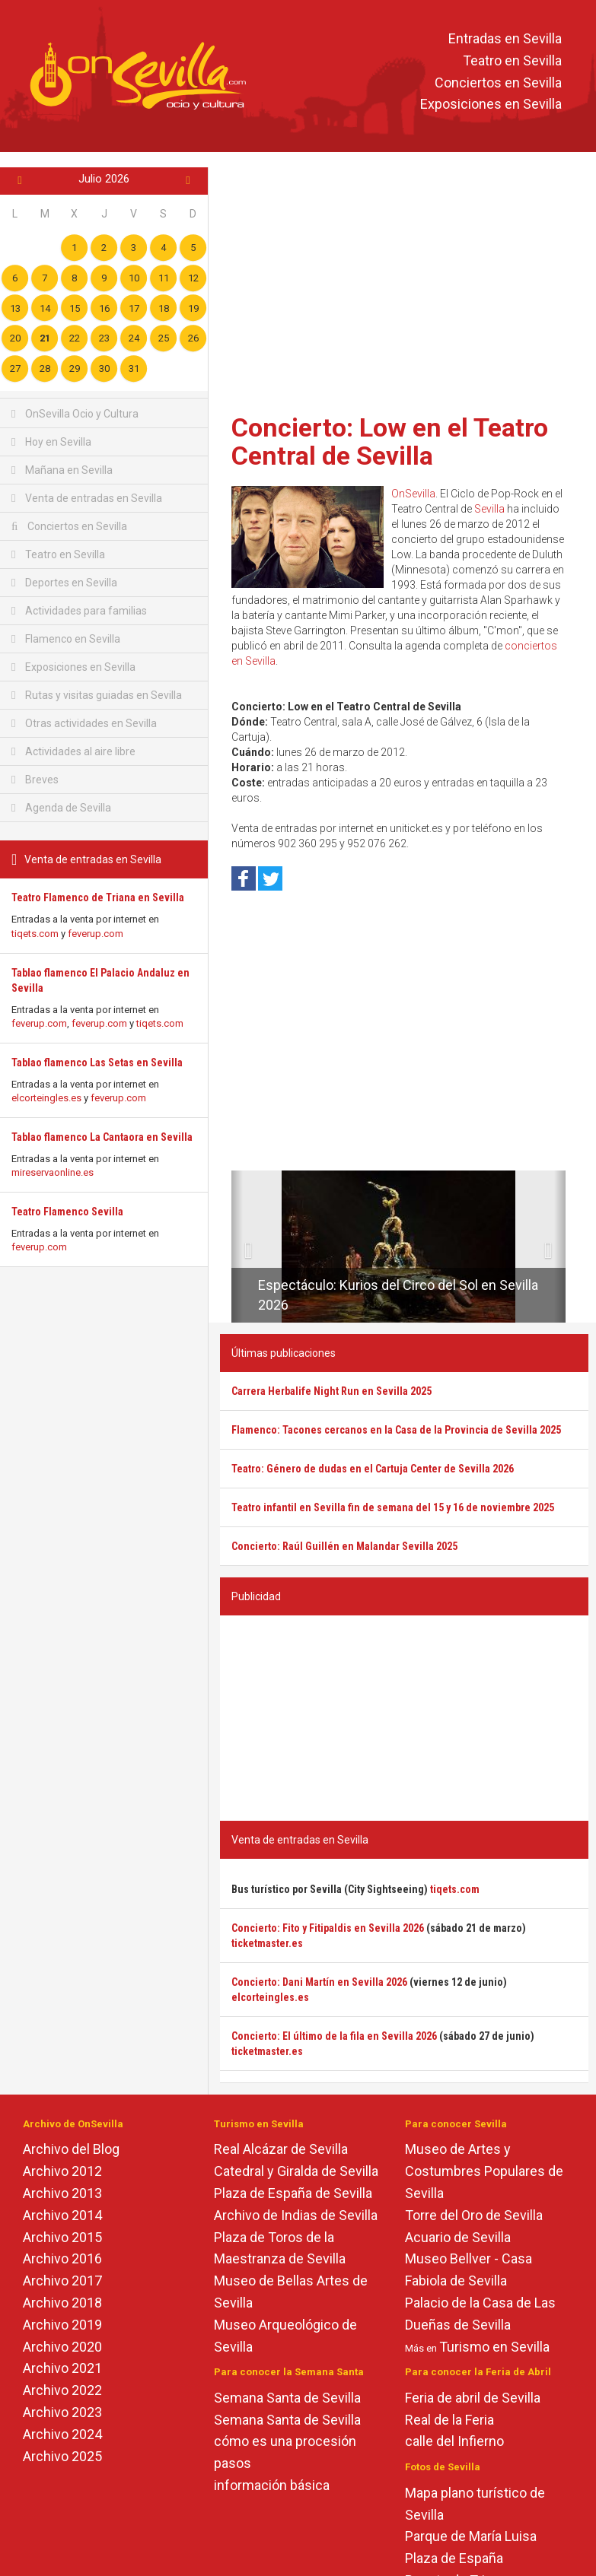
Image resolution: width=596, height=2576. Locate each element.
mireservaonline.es (52, 1172)
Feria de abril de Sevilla (472, 2398)
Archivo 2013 (62, 2193)
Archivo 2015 (62, 2237)
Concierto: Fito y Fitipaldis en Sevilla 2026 (327, 1928)
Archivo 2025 (62, 2456)
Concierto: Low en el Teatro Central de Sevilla (389, 441)
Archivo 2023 (62, 2412)
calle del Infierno (454, 2441)
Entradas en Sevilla (505, 38)
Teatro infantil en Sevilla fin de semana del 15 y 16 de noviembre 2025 (392, 1507)
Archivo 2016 (62, 2258)
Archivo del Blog (71, 2149)
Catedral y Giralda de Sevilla (296, 2171)
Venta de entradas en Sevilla (86, 498)
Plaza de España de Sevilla (293, 2193)
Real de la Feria (449, 2420)
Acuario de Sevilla (458, 2237)
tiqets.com (35, 933)
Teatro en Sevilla (512, 60)
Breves (35, 779)
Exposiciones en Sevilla (491, 105)
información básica (272, 2485)
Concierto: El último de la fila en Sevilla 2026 (334, 2036)
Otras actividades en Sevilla (84, 723)
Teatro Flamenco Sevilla (67, 1211)
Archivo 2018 (62, 2303)
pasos (232, 2463)
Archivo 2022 (62, 2390)
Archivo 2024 (62, 2434)
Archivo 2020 (62, 2347)
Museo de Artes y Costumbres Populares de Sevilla (484, 2171)
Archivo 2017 (62, 2281)
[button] (237, 1246)
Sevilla (489, 509)
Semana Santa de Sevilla (287, 2398)
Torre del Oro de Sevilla (474, 2215)
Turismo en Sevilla (494, 2347)
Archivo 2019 (62, 2325)
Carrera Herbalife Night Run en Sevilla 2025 (331, 1391)
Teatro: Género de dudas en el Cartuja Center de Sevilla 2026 (372, 1469)
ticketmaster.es (267, 1943)
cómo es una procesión (285, 2441)
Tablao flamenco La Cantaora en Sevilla (102, 1137)
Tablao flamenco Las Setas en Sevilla (97, 1062)
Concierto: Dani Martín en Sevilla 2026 (319, 1982)
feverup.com (95, 933)
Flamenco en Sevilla (65, 639)
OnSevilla (413, 494)
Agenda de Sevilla (61, 808)
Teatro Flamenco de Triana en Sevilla (97, 897)
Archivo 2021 (62, 2368)
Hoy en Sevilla (51, 442)
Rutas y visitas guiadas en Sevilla (96, 695)
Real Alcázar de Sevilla (281, 2149)
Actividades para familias (79, 611)
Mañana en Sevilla (62, 470)
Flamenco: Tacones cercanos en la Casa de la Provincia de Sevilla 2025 (396, 1430)
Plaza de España (454, 2558)
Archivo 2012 (62, 2171)
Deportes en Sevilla (64, 583)
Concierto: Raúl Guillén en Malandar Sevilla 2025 (344, 1546)
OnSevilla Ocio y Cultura (75, 414)
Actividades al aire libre (73, 751)
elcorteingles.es (46, 1098)
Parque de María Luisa (471, 2536)
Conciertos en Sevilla (498, 83)
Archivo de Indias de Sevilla (296, 2215)
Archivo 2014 (62, 2215)
